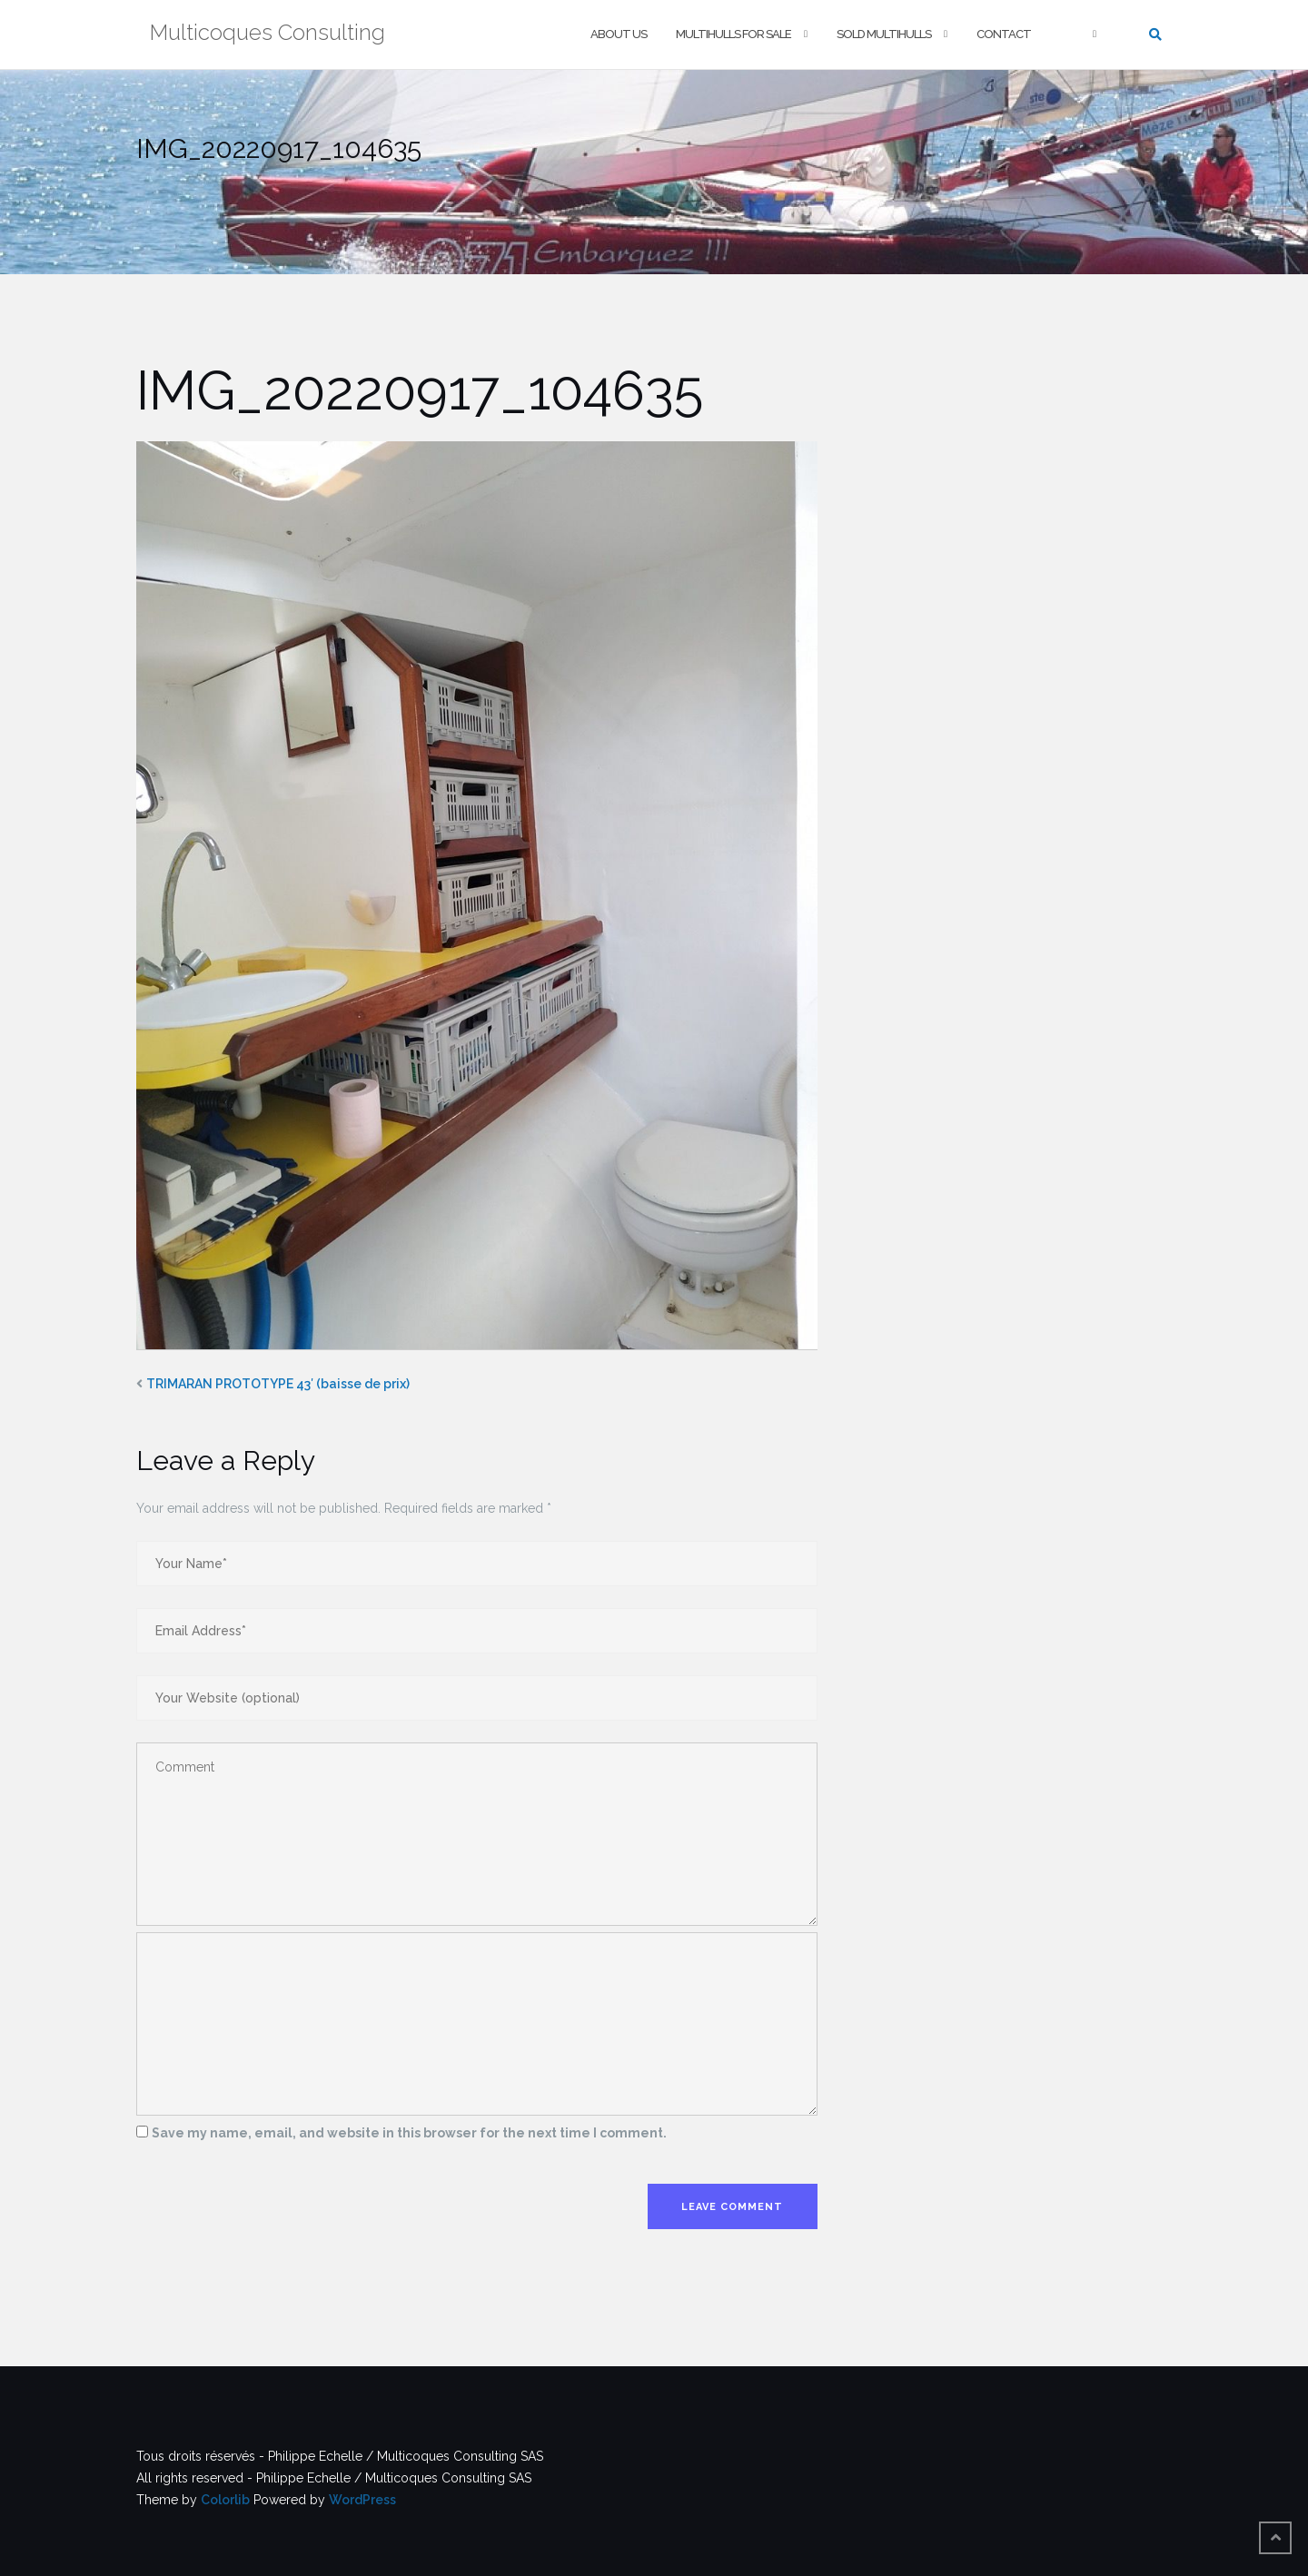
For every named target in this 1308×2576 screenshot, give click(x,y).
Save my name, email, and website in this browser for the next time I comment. (409, 2133)
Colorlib (225, 2499)
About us (618, 34)
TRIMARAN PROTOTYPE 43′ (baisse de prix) (278, 1384)
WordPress (362, 2499)
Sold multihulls (884, 34)
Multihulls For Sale (733, 34)
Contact (1003, 34)
